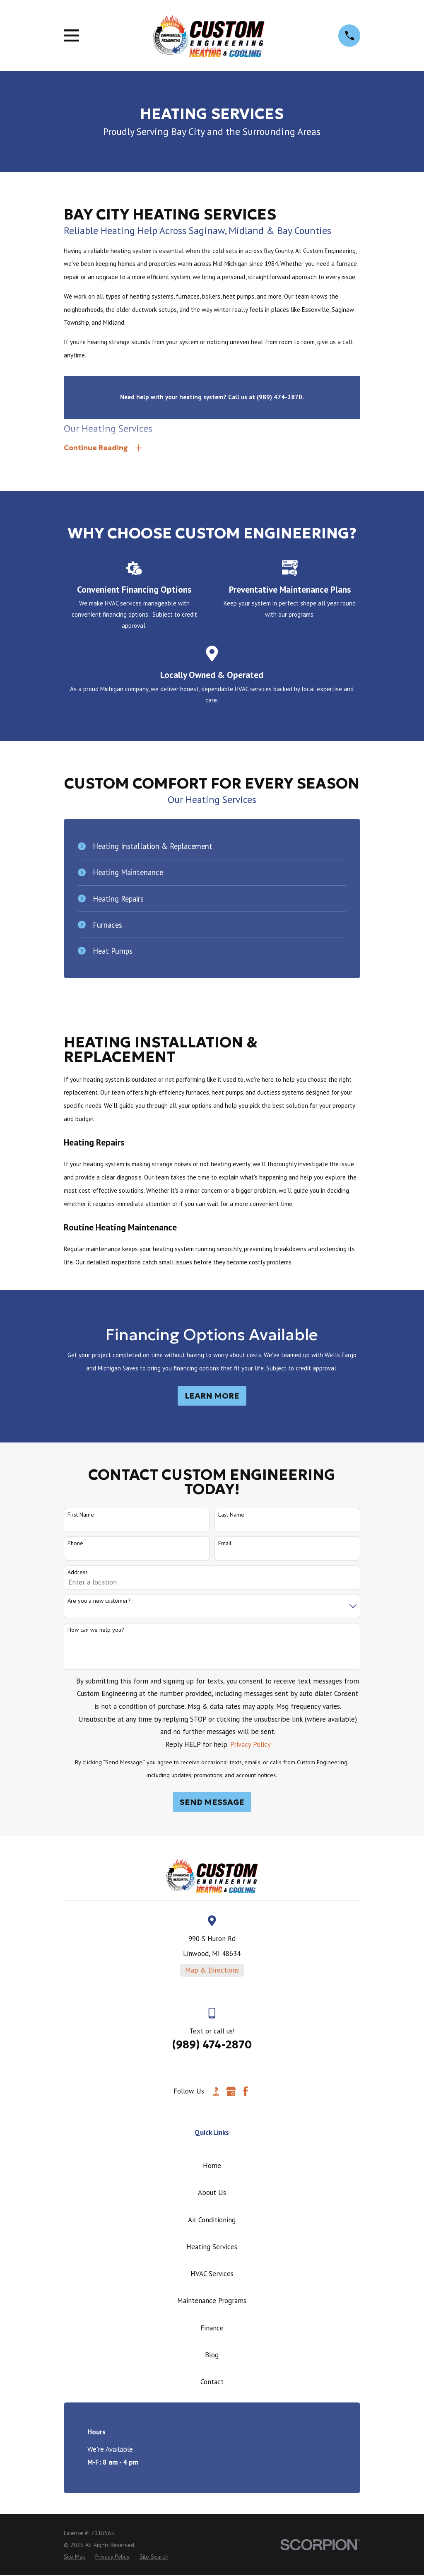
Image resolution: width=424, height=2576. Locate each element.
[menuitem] (75, 2558)
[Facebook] (246, 2093)
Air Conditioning (212, 2221)
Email (224, 1544)
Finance (212, 2329)
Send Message (212, 1803)
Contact (212, 2383)
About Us (212, 2193)
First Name (80, 1516)
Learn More (212, 1397)
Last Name (231, 1516)
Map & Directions (212, 1971)
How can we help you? (95, 1631)
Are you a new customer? (99, 1602)
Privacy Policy (250, 1745)
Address (77, 1573)
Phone (75, 1544)
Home (212, 2166)
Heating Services (211, 2248)
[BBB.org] (216, 2093)
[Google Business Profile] (231, 2093)
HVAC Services (212, 2274)
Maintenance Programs (211, 2301)
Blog (212, 2356)
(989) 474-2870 (212, 2046)
